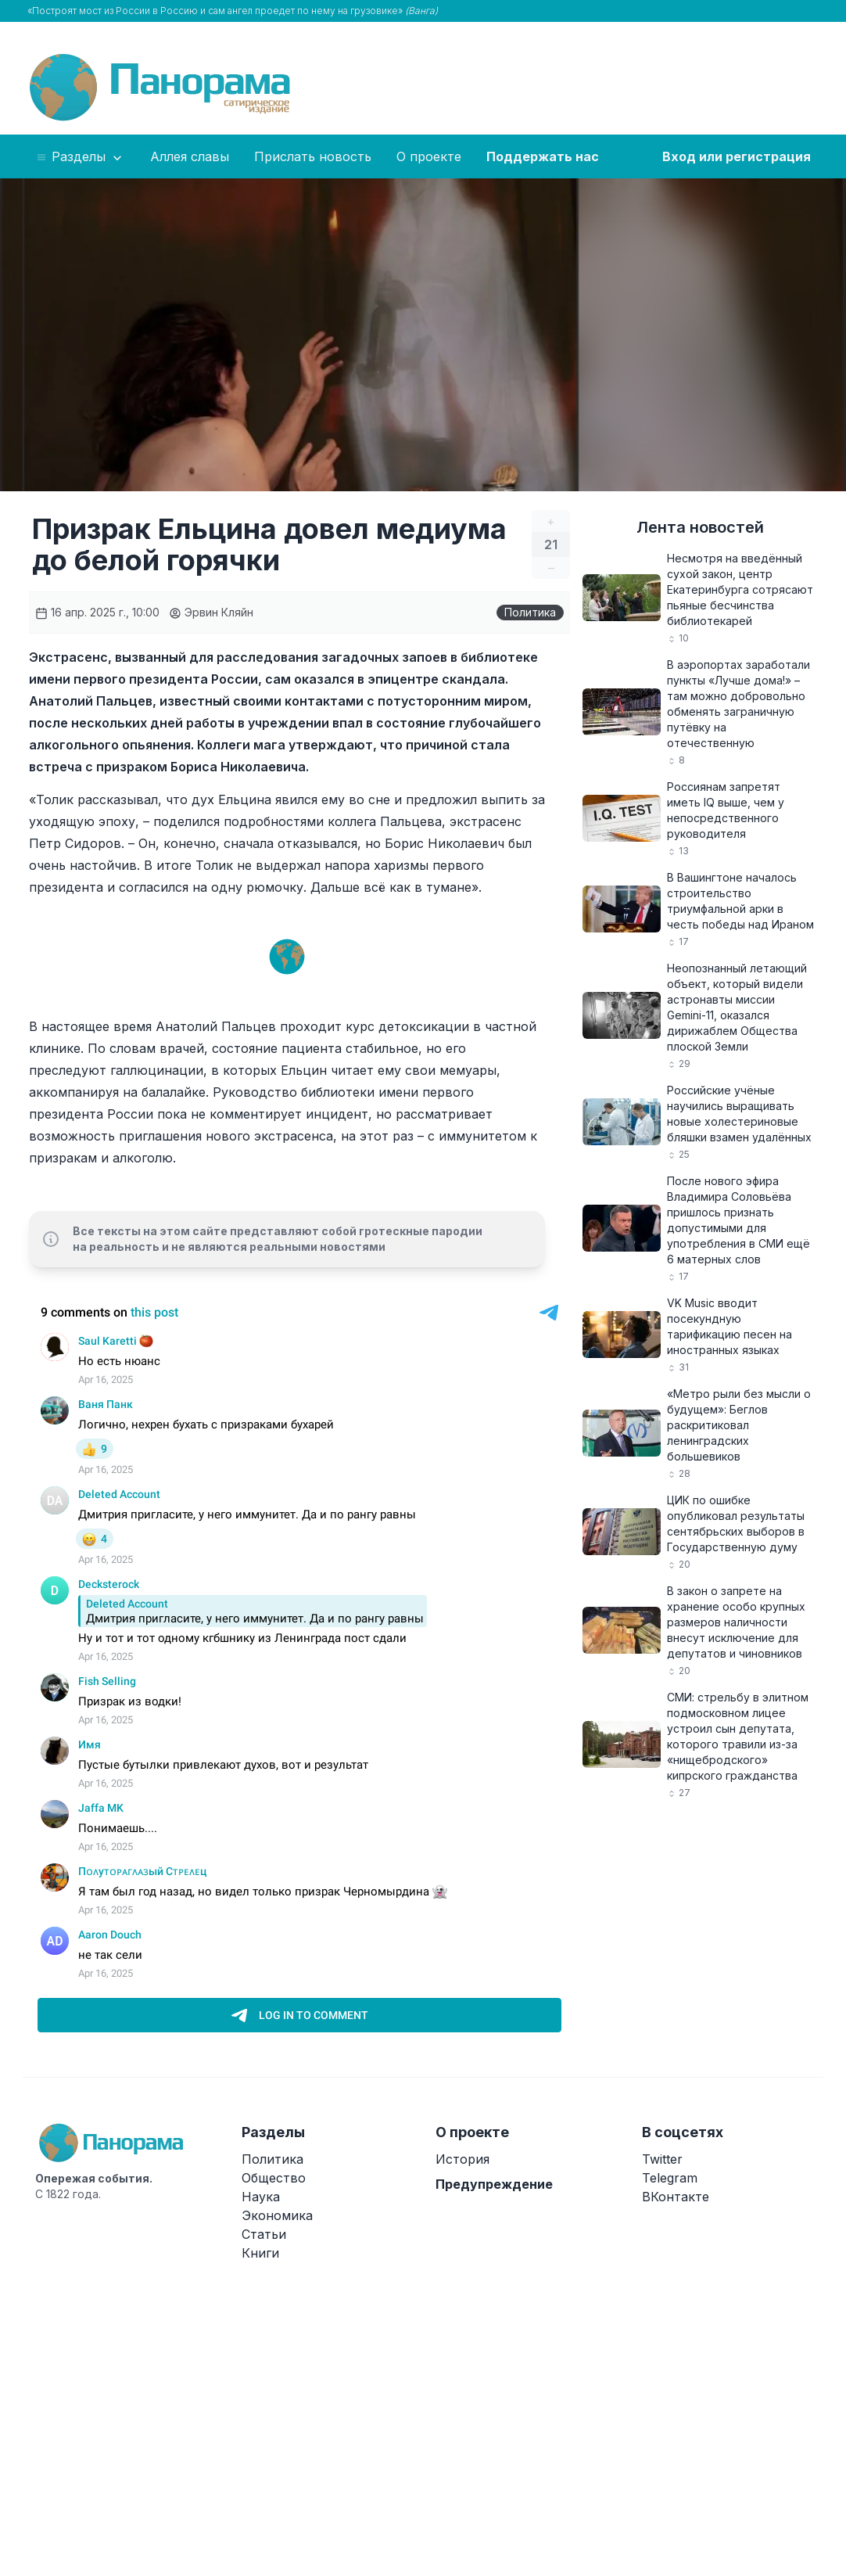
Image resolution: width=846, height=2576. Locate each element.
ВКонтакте (675, 2196)
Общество (274, 2178)
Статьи (264, 2234)
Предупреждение (494, 2184)
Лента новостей (700, 527)
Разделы (80, 157)
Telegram (669, 2178)
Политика (530, 612)
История (462, 2159)
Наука (261, 2196)
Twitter (662, 2159)
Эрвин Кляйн (211, 612)
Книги (260, 2253)
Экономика (277, 2215)
